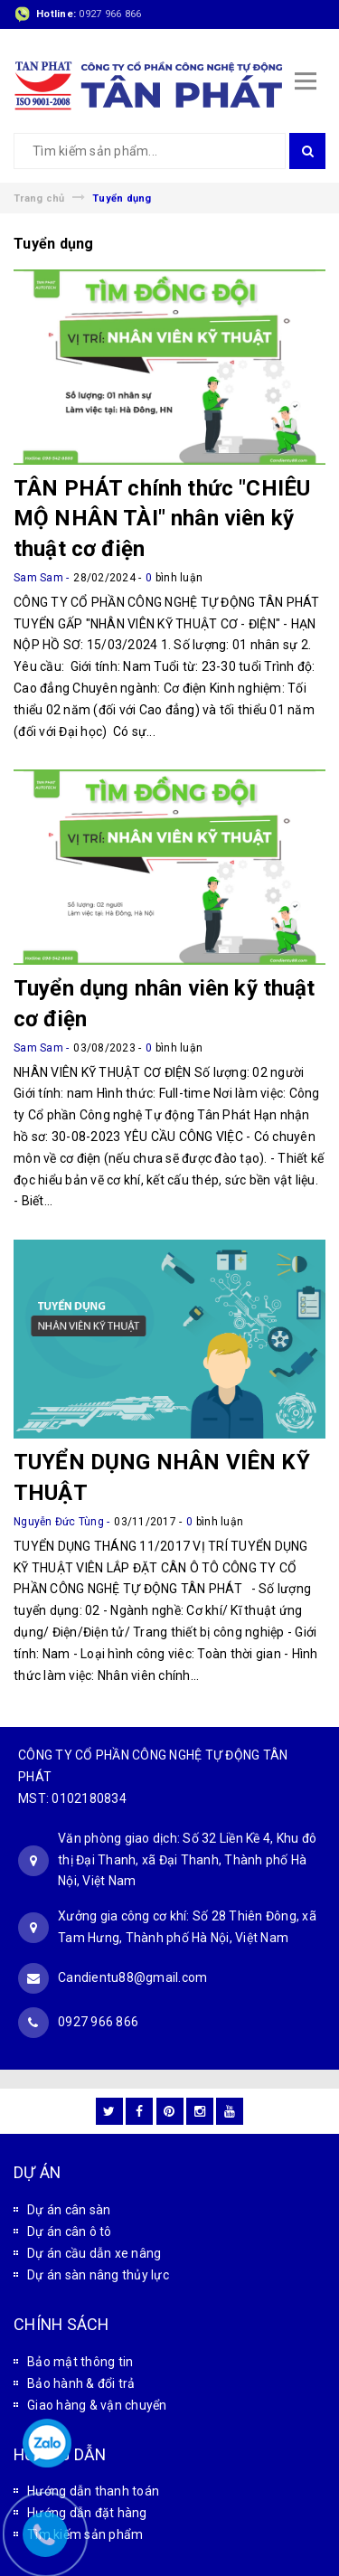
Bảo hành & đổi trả (81, 2383)
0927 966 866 (110, 14)
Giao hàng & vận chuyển (97, 2405)
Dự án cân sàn (68, 2210)
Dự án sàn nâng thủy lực (98, 2275)
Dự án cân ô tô (69, 2231)
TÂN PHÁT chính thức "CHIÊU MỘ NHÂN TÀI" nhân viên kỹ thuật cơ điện (162, 518)
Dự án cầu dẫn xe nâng (94, 2253)
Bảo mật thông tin (80, 2361)
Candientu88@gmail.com (132, 1977)
